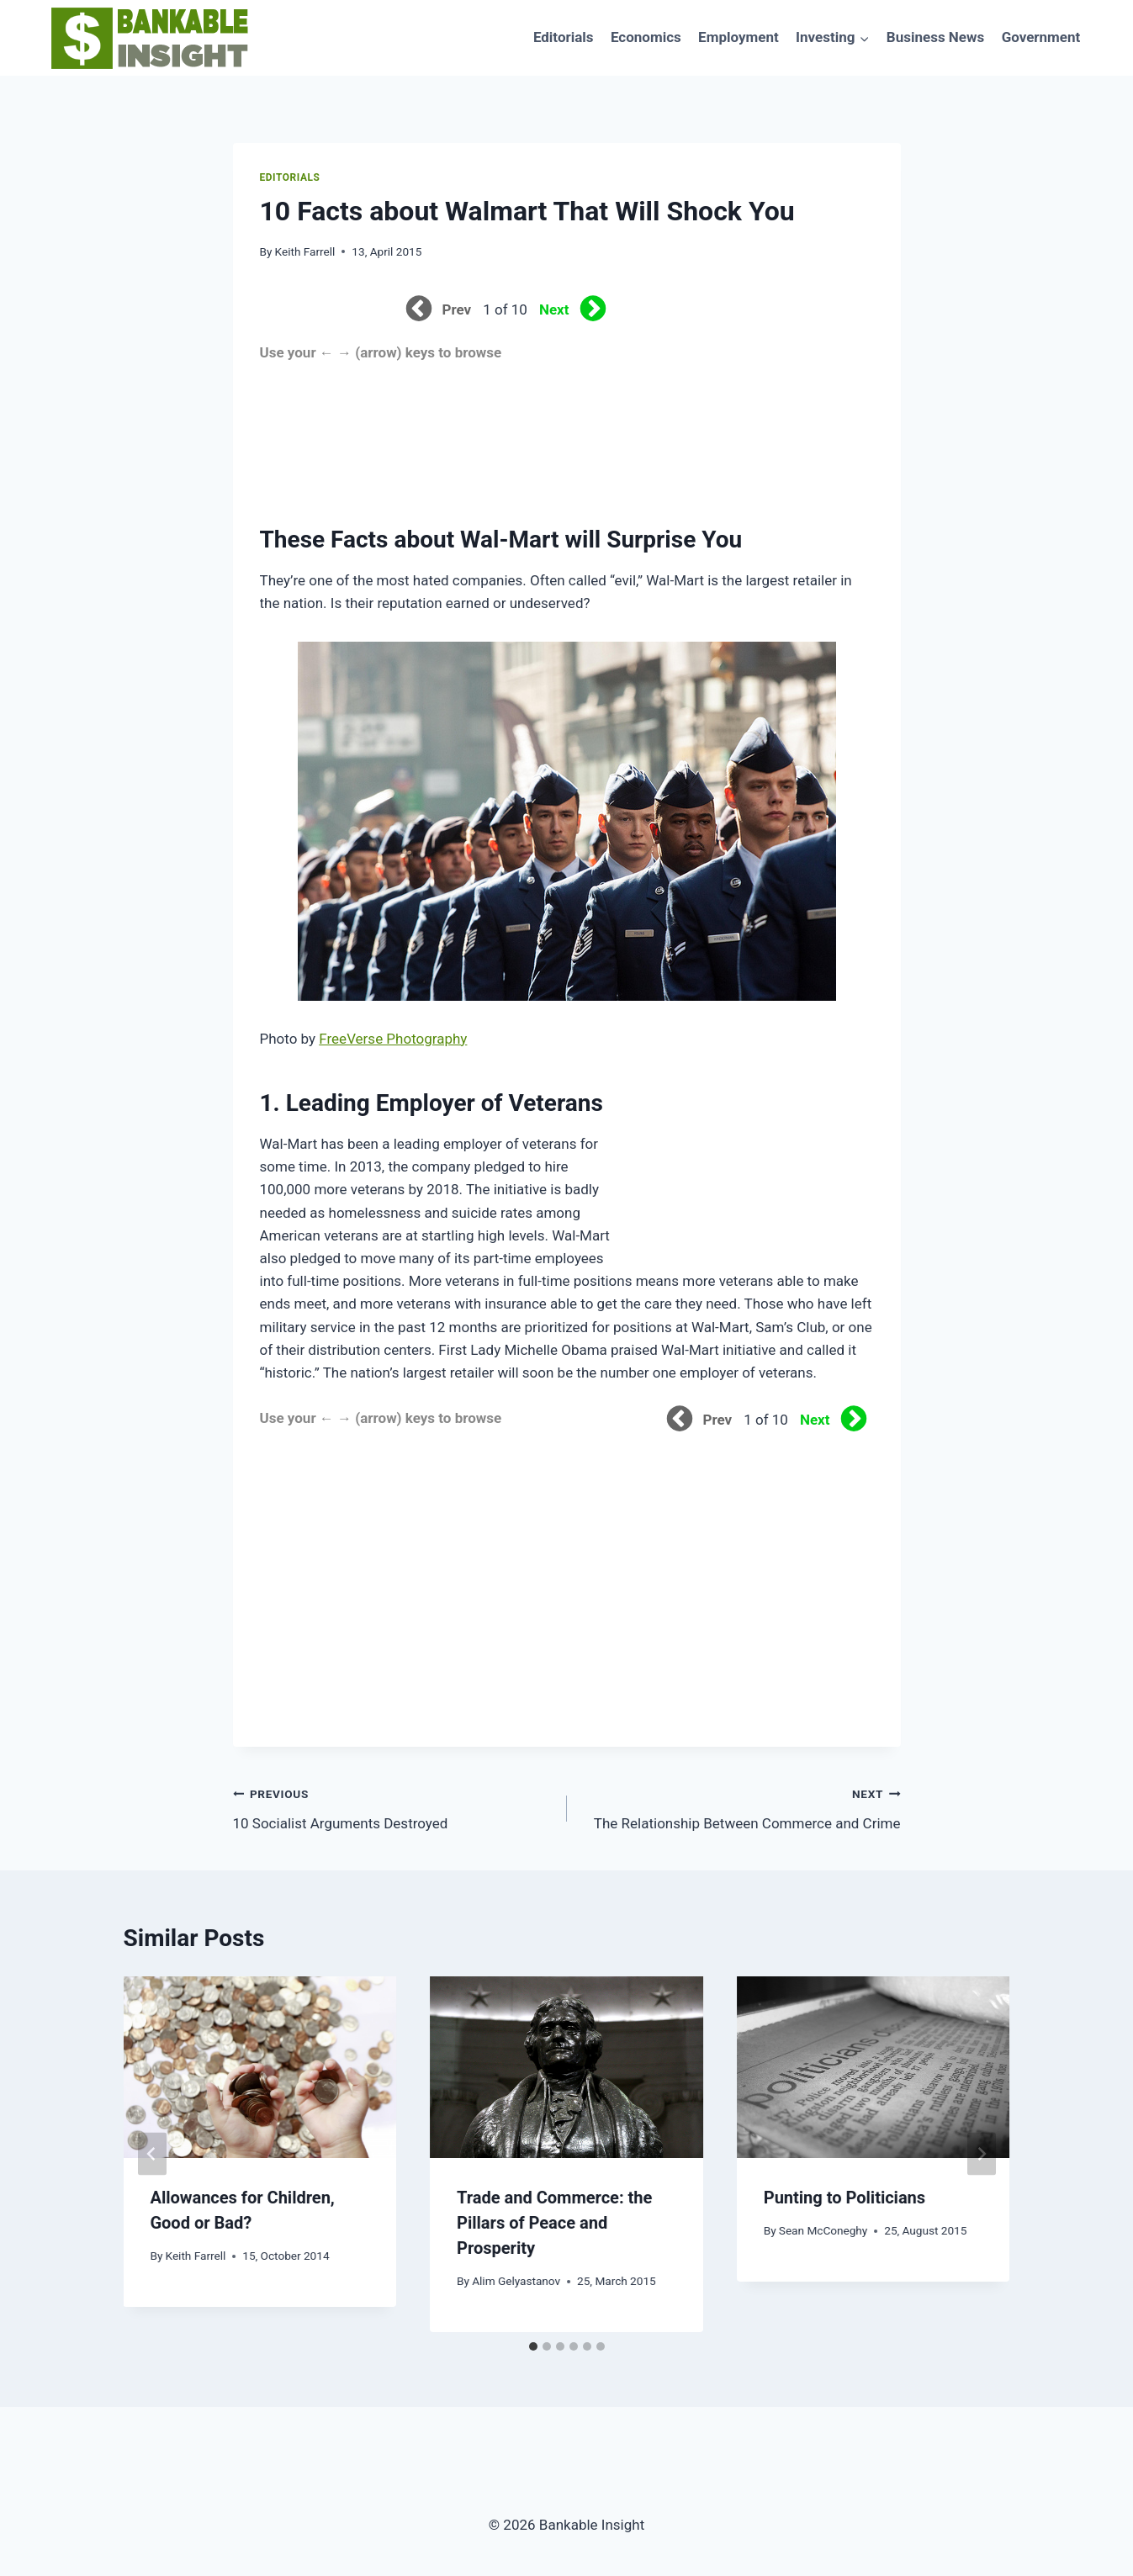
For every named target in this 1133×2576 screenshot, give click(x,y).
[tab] (533, 2346)
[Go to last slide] (152, 2154)
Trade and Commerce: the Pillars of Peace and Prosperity (554, 2222)
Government (1041, 37)
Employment (738, 37)
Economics (646, 37)
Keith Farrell (305, 251)
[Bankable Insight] (148, 38)
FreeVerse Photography (393, 1038)
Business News (935, 37)
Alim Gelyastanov (516, 2281)
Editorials (563, 37)
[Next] (981, 2154)
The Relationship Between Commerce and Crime (741, 1807)
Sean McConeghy (823, 2230)
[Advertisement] (748, 401)
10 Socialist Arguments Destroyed (393, 1807)
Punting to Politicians (844, 2197)
